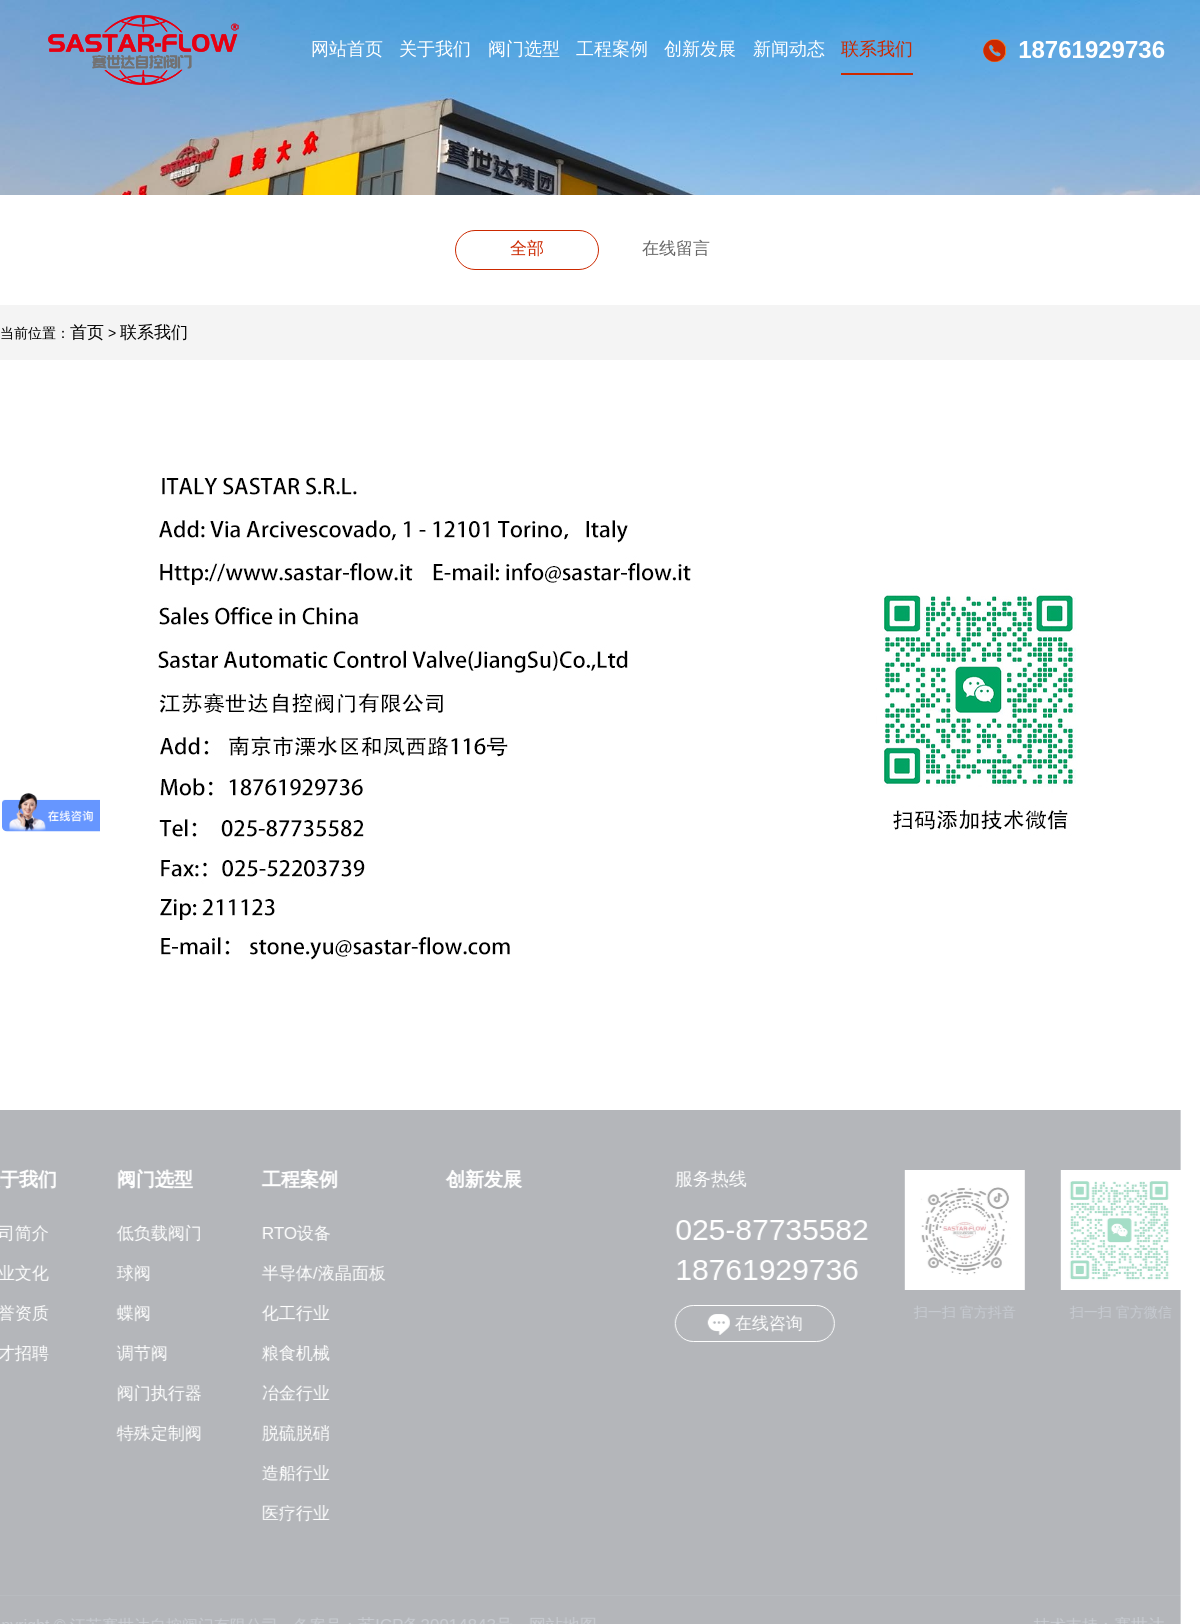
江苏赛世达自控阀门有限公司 (144, 50)
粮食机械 (288, 1354)
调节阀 (134, 1354)
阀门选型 (524, 49)
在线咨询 (747, 1324)
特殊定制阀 (151, 1434)
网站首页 (347, 49)
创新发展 (700, 49)
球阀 (126, 1274)
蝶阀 (126, 1314)
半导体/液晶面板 (316, 1274)
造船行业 (288, 1474)
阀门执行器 (151, 1394)
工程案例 (612, 49)
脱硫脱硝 (288, 1434)
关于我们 (435, 49)
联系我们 (877, 49)
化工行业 (288, 1314)
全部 (527, 248)
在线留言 (676, 248)
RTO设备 (288, 1234)
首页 (87, 332)
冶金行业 (288, 1394)
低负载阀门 (151, 1234)
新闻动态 (789, 49)
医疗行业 (288, 1514)
